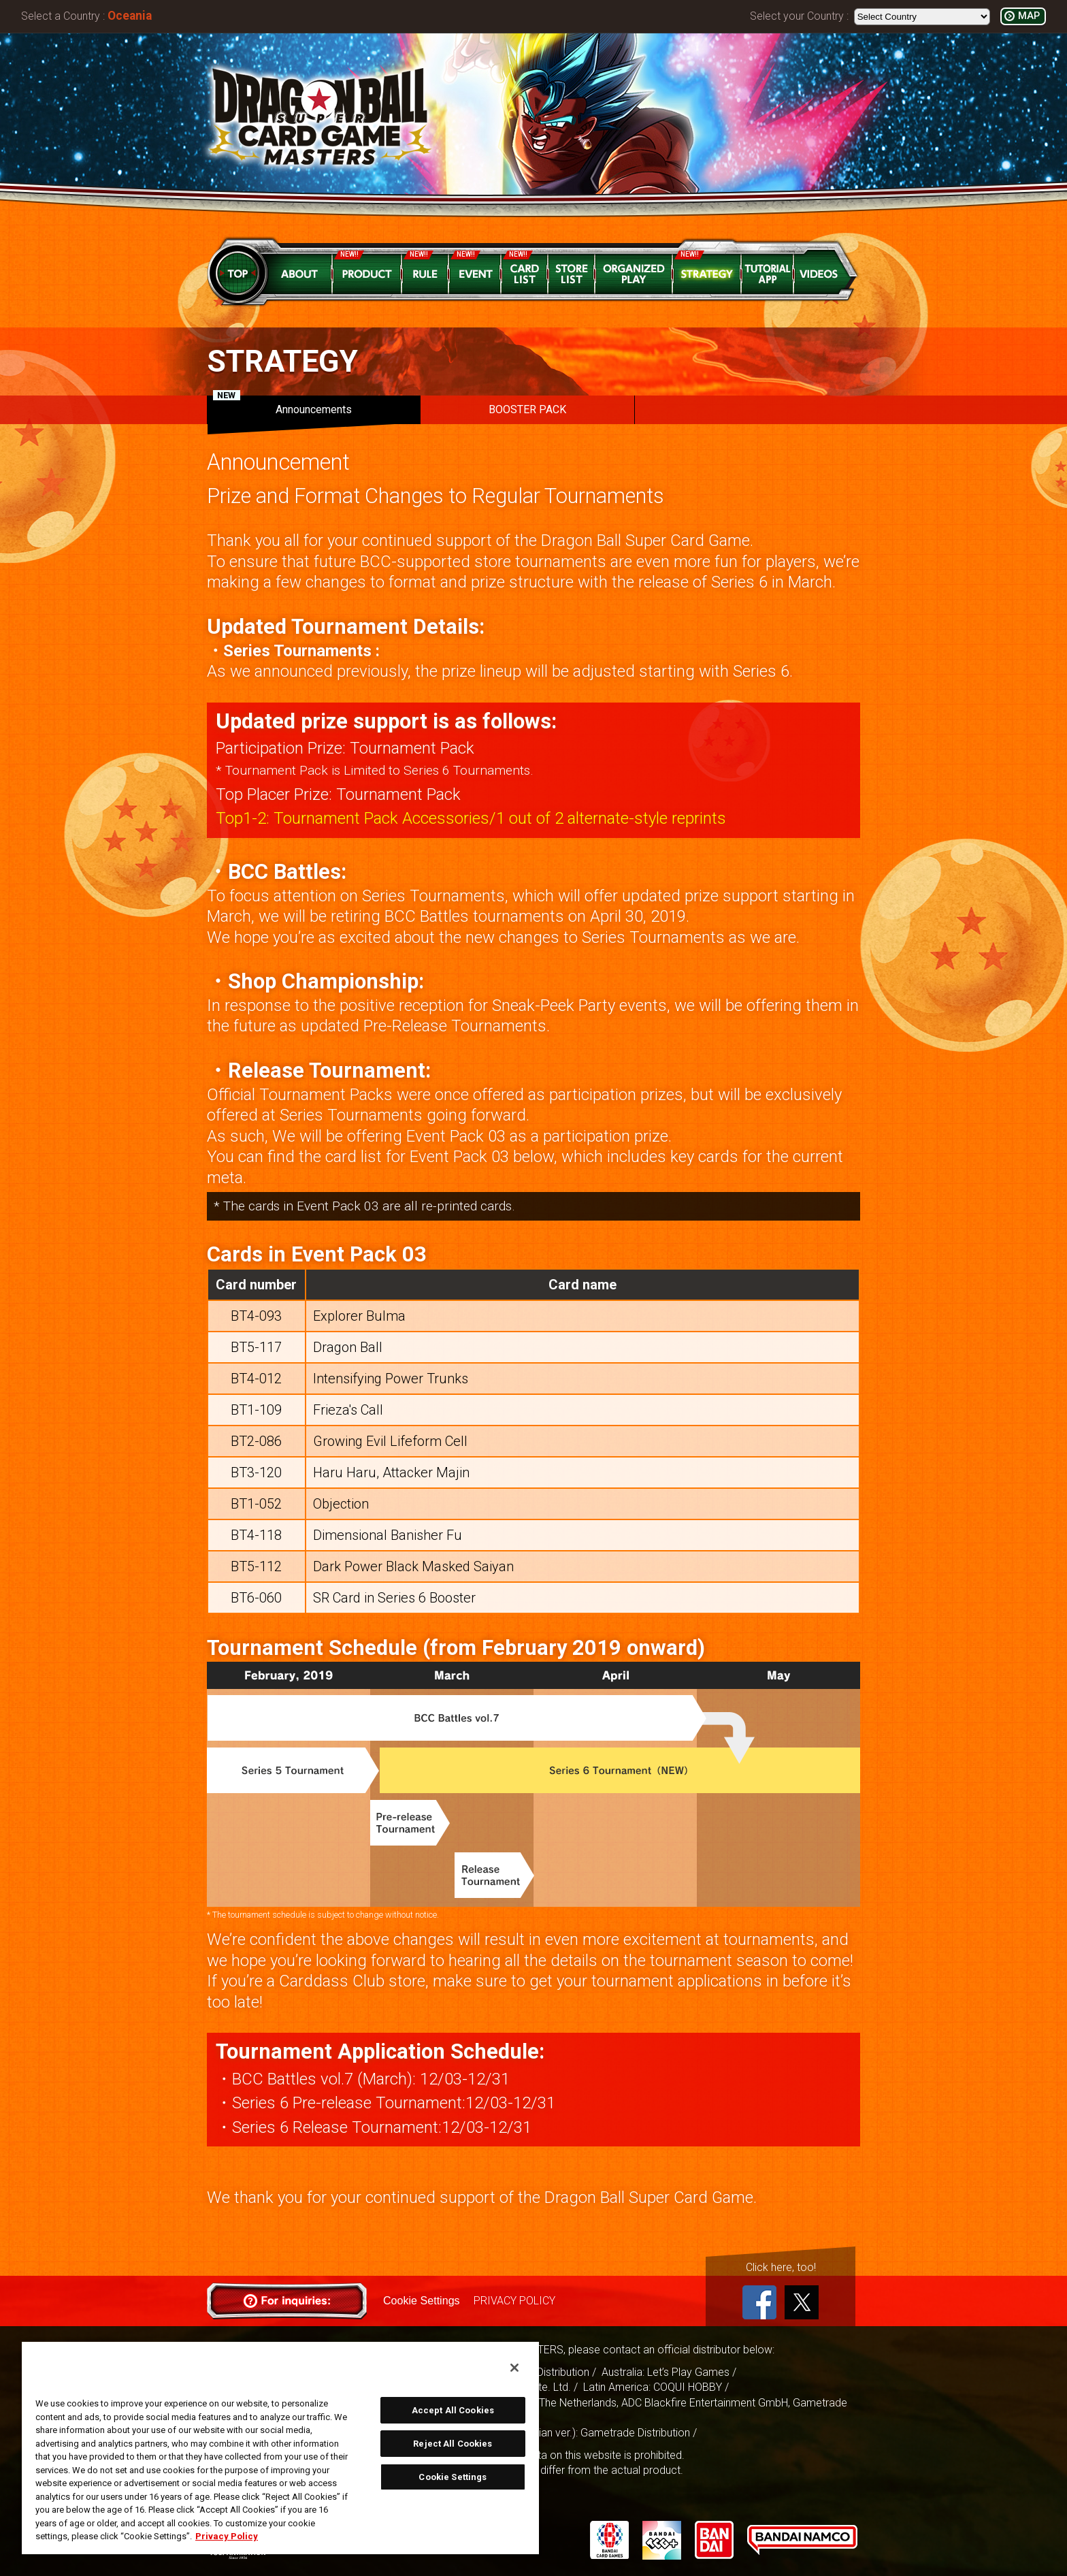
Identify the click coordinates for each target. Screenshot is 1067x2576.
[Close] (514, 2368)
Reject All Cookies (452, 2443)
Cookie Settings (421, 2300)
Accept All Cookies (453, 2410)
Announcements (282, 406)
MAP (1029, 16)
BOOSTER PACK (527, 409)
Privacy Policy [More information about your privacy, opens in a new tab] (226, 2536)
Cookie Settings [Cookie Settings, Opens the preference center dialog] (452, 2477)
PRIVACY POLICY (514, 2300)
